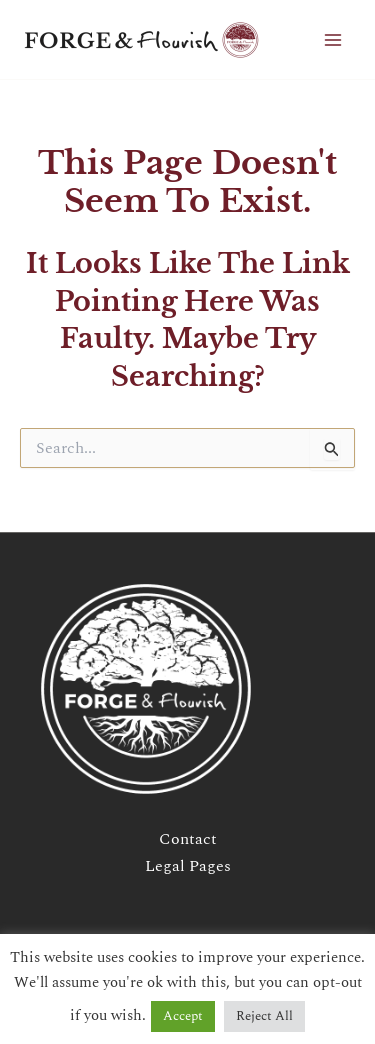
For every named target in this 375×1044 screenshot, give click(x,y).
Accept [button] (183, 1016)
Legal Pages (188, 866)
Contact (188, 839)
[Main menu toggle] (333, 40)
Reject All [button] (264, 1016)
